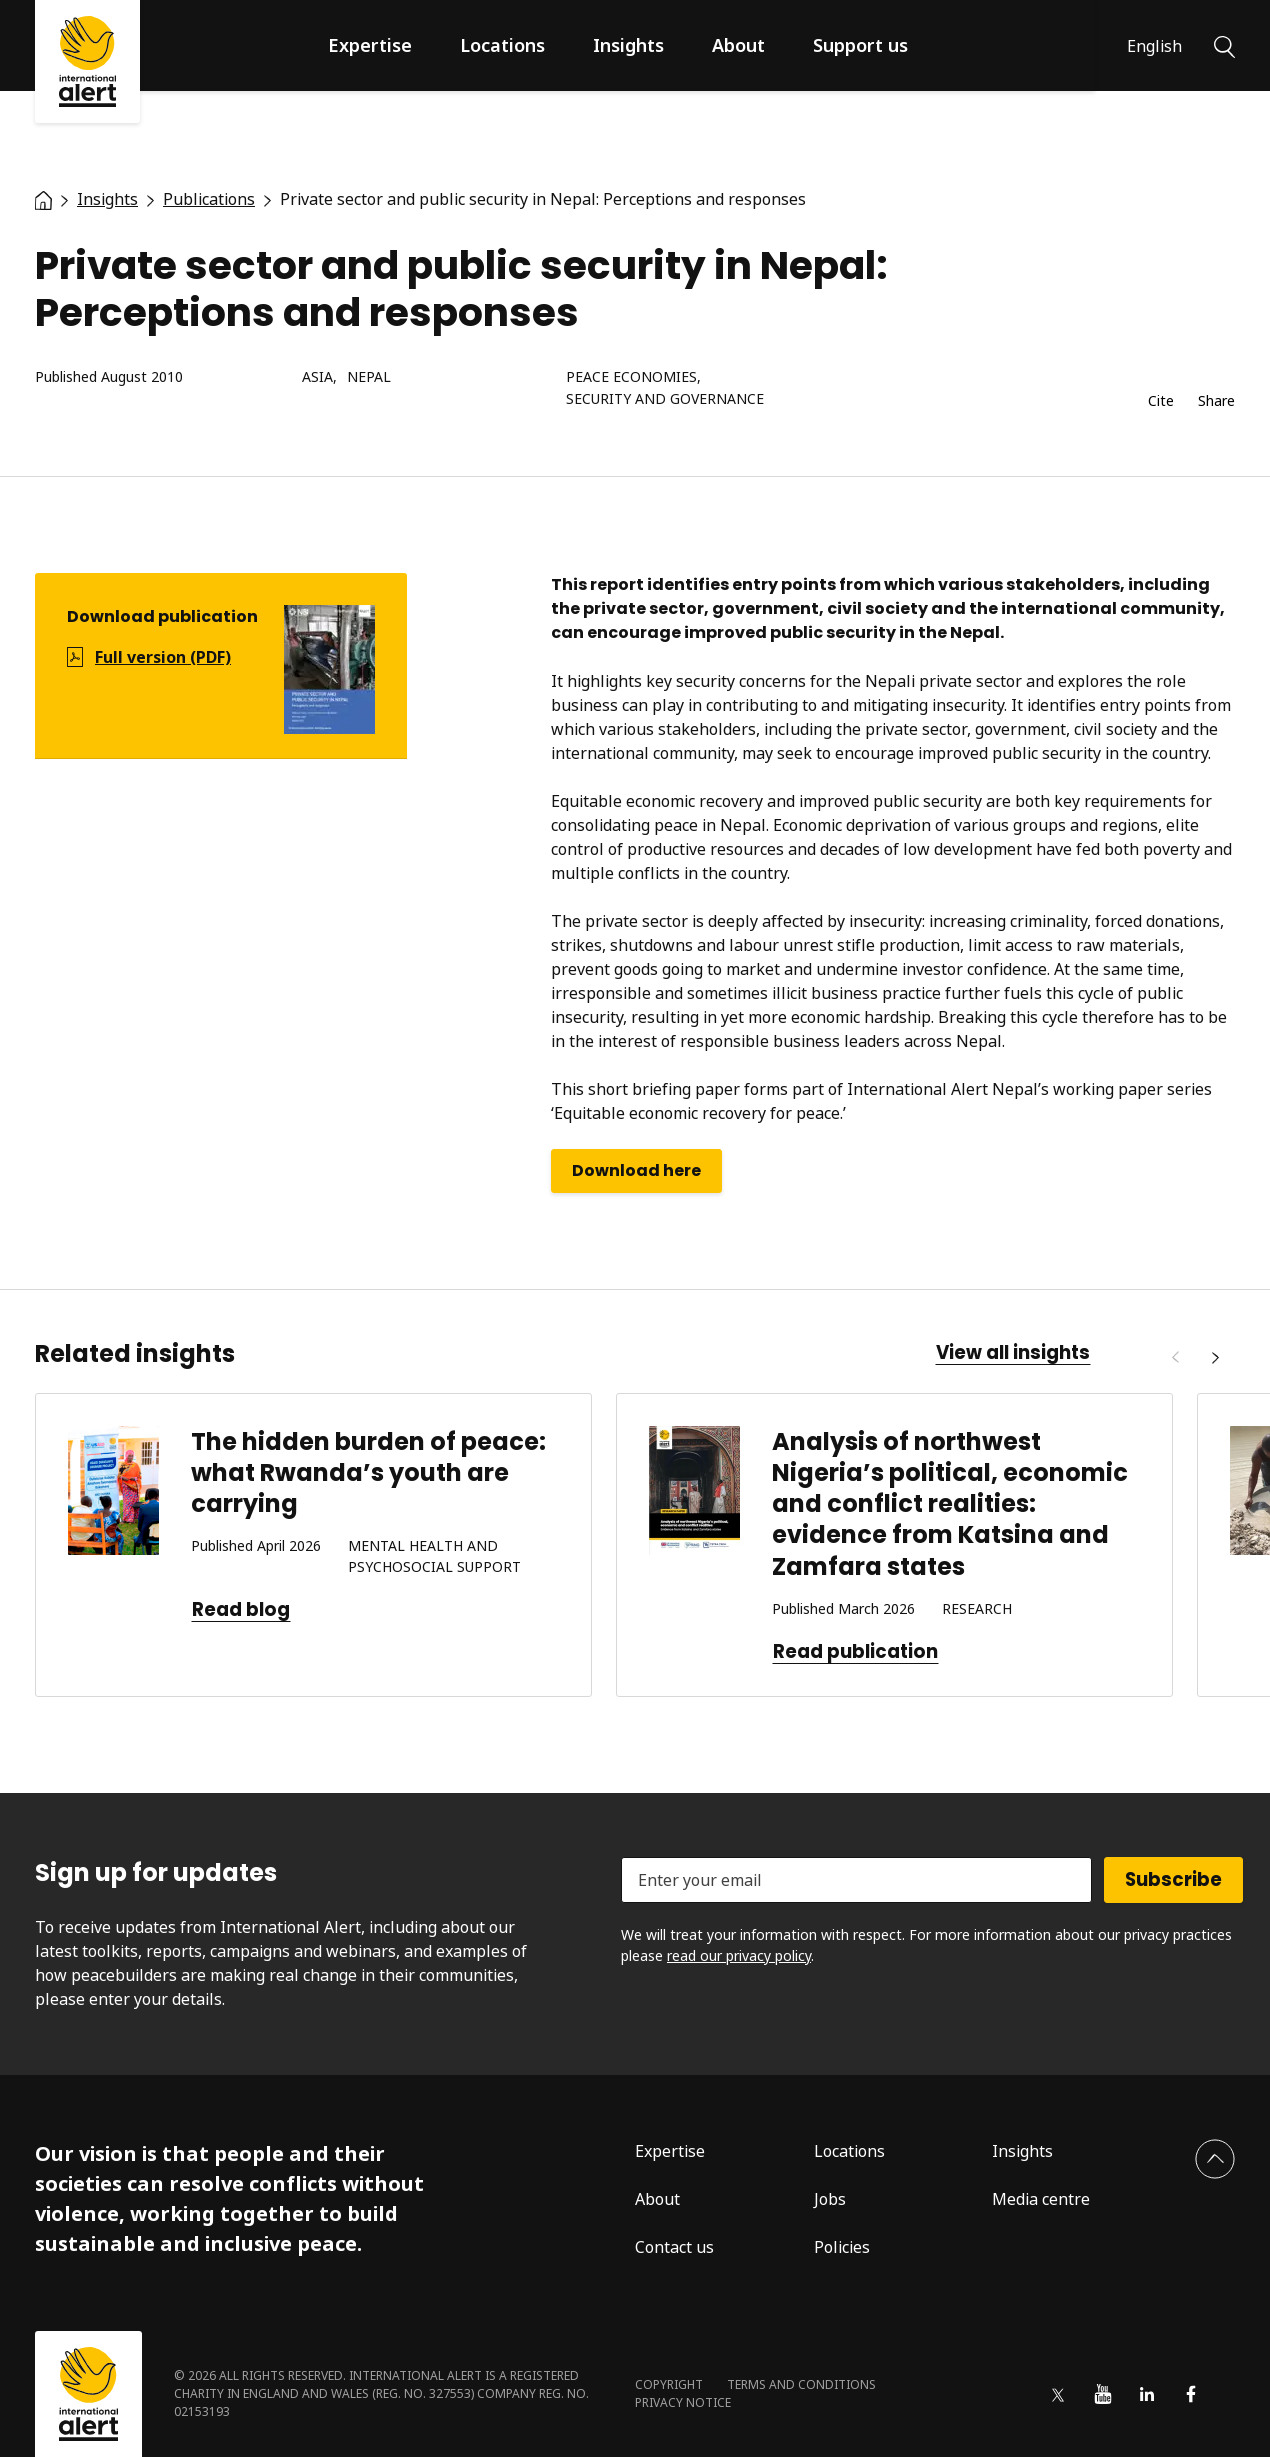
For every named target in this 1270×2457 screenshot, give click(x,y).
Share (1216, 401)
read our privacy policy (739, 1955)
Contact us (674, 2247)
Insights (628, 45)
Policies (842, 2247)
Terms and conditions (801, 2384)
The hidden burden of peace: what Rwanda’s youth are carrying (368, 1472)
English (1154, 46)
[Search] (1224, 45)
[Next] (1215, 1358)
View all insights (1013, 1353)
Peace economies (631, 377)
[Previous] (1175, 1358)
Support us (860, 45)
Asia (317, 377)
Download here (636, 1170)
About (738, 45)
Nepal (369, 377)
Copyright (669, 2384)
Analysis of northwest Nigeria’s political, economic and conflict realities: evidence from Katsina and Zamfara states (950, 1504)
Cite (1161, 401)
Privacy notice (683, 2402)
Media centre (1041, 2199)
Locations (502, 45)
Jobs (830, 2199)
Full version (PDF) (163, 657)
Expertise (370, 45)
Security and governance (665, 399)
